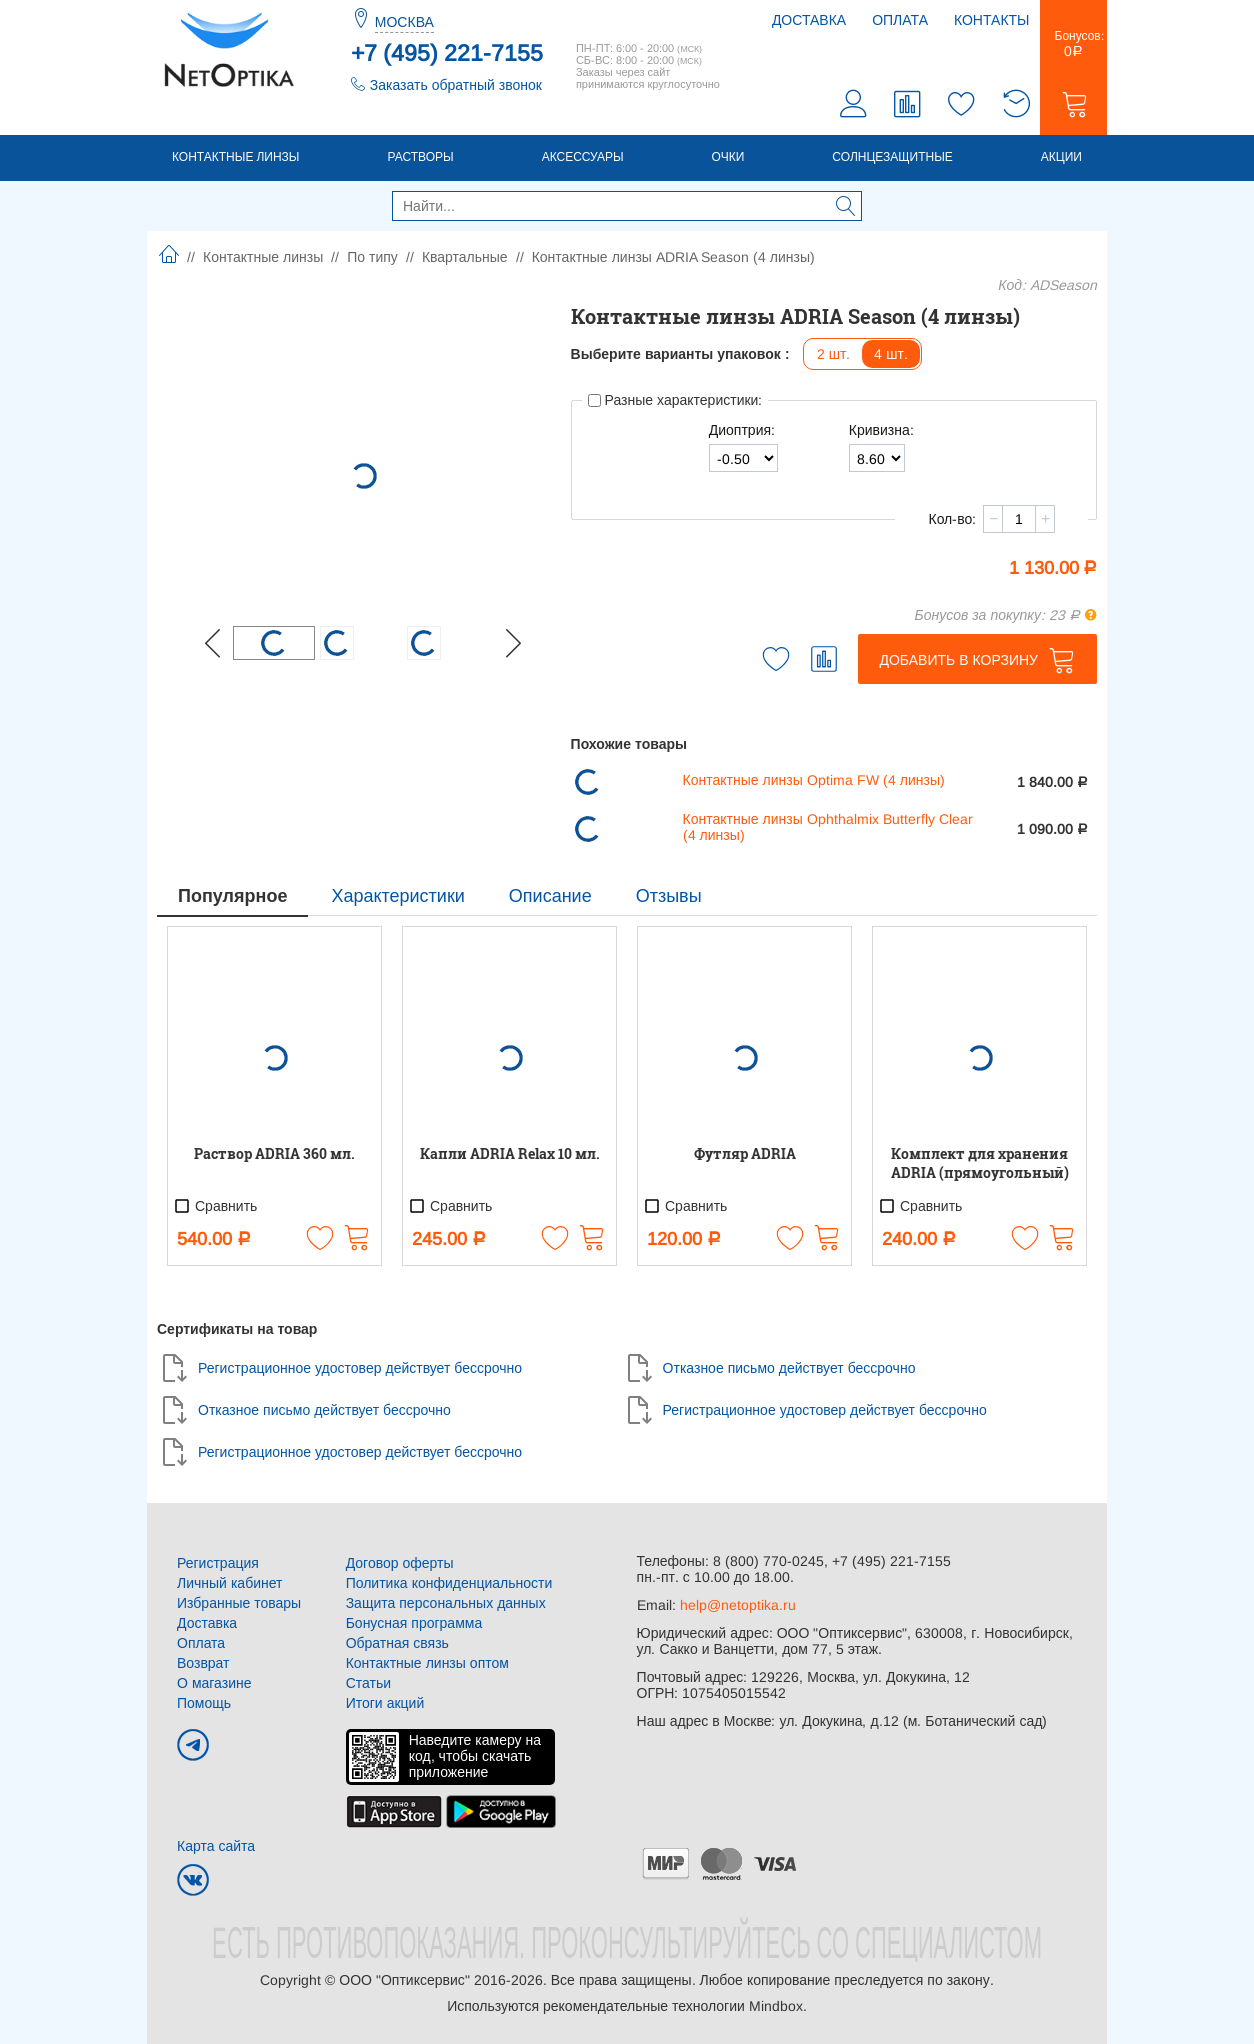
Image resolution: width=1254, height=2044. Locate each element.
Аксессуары (583, 157)
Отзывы (669, 896)
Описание (550, 896)
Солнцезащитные (892, 157)
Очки (728, 157)
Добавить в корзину (958, 660)
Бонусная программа (414, 1623)
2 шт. (834, 354)
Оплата (900, 20)
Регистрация (218, 1563)
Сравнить (215, 1206)
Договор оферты (400, 1563)
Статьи (368, 1683)
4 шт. (891, 354)
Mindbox (776, 2006)
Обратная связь (397, 1643)
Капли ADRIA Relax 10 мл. (510, 1153)
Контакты (992, 20)
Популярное (232, 896)
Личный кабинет (229, 1583)
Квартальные (465, 257)
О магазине (214, 1683)
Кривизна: (881, 430)
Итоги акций (385, 1703)
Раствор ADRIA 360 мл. (274, 1153)
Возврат (203, 1663)
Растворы (420, 157)
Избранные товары (239, 1603)
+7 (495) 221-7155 (447, 53)
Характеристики (397, 896)
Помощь (204, 1703)
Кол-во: (952, 519)
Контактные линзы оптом (427, 1663)
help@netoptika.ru (738, 1605)
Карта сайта (216, 1846)
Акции (1061, 157)
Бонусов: (1073, 44)
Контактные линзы (235, 157)
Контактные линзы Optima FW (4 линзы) (814, 780)
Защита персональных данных (446, 1603)
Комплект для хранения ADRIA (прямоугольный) (980, 1163)
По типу (372, 257)
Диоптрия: (742, 430)
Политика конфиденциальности (449, 1583)
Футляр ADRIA (745, 1153)
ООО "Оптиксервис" (404, 1980)
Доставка (809, 20)
